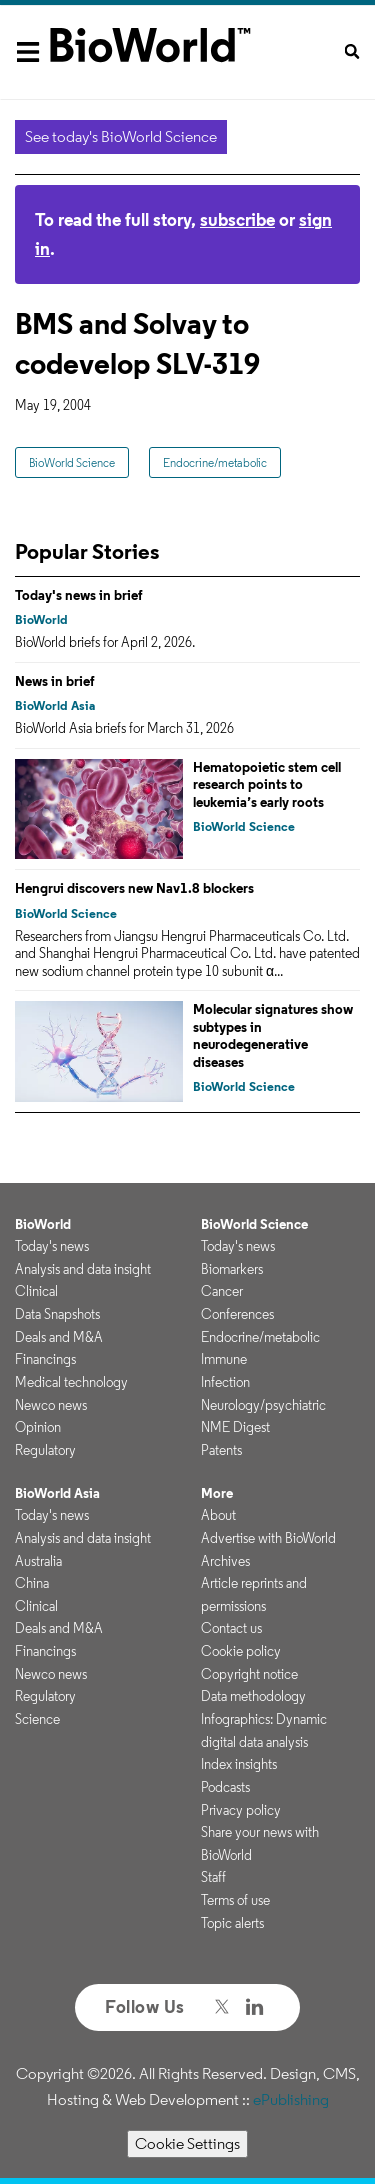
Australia (38, 1561)
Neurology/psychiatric (263, 1405)
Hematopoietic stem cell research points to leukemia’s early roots (267, 784)
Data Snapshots (57, 1314)
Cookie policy (241, 1651)
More (217, 1493)
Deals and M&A (59, 1337)
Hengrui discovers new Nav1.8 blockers (134, 888)
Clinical (36, 1291)
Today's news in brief (79, 595)
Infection (225, 1382)
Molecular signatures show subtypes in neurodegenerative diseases (273, 1035)
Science (37, 1719)
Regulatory (45, 1450)
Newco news (51, 1405)
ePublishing (291, 2099)
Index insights (239, 1764)
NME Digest (235, 1427)
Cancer (222, 1291)
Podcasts (225, 1787)
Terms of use (235, 1900)
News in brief (55, 681)
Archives (225, 1561)
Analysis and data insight (83, 1269)
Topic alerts (232, 1923)
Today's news (52, 1246)
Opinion (38, 1427)
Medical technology (71, 1382)
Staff (213, 1877)
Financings (45, 1359)
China (32, 1583)
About (218, 1515)
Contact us (231, 1628)
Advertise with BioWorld (268, 1538)
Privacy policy (241, 1810)
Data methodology (253, 1696)
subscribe (237, 219)
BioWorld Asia (55, 705)
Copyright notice (249, 1674)
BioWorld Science (72, 462)
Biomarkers (232, 1269)
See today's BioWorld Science (121, 136)
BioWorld (41, 619)
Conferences (237, 1314)
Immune (224, 1359)
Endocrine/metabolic (215, 462)
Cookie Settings (187, 2143)
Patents (221, 1450)
